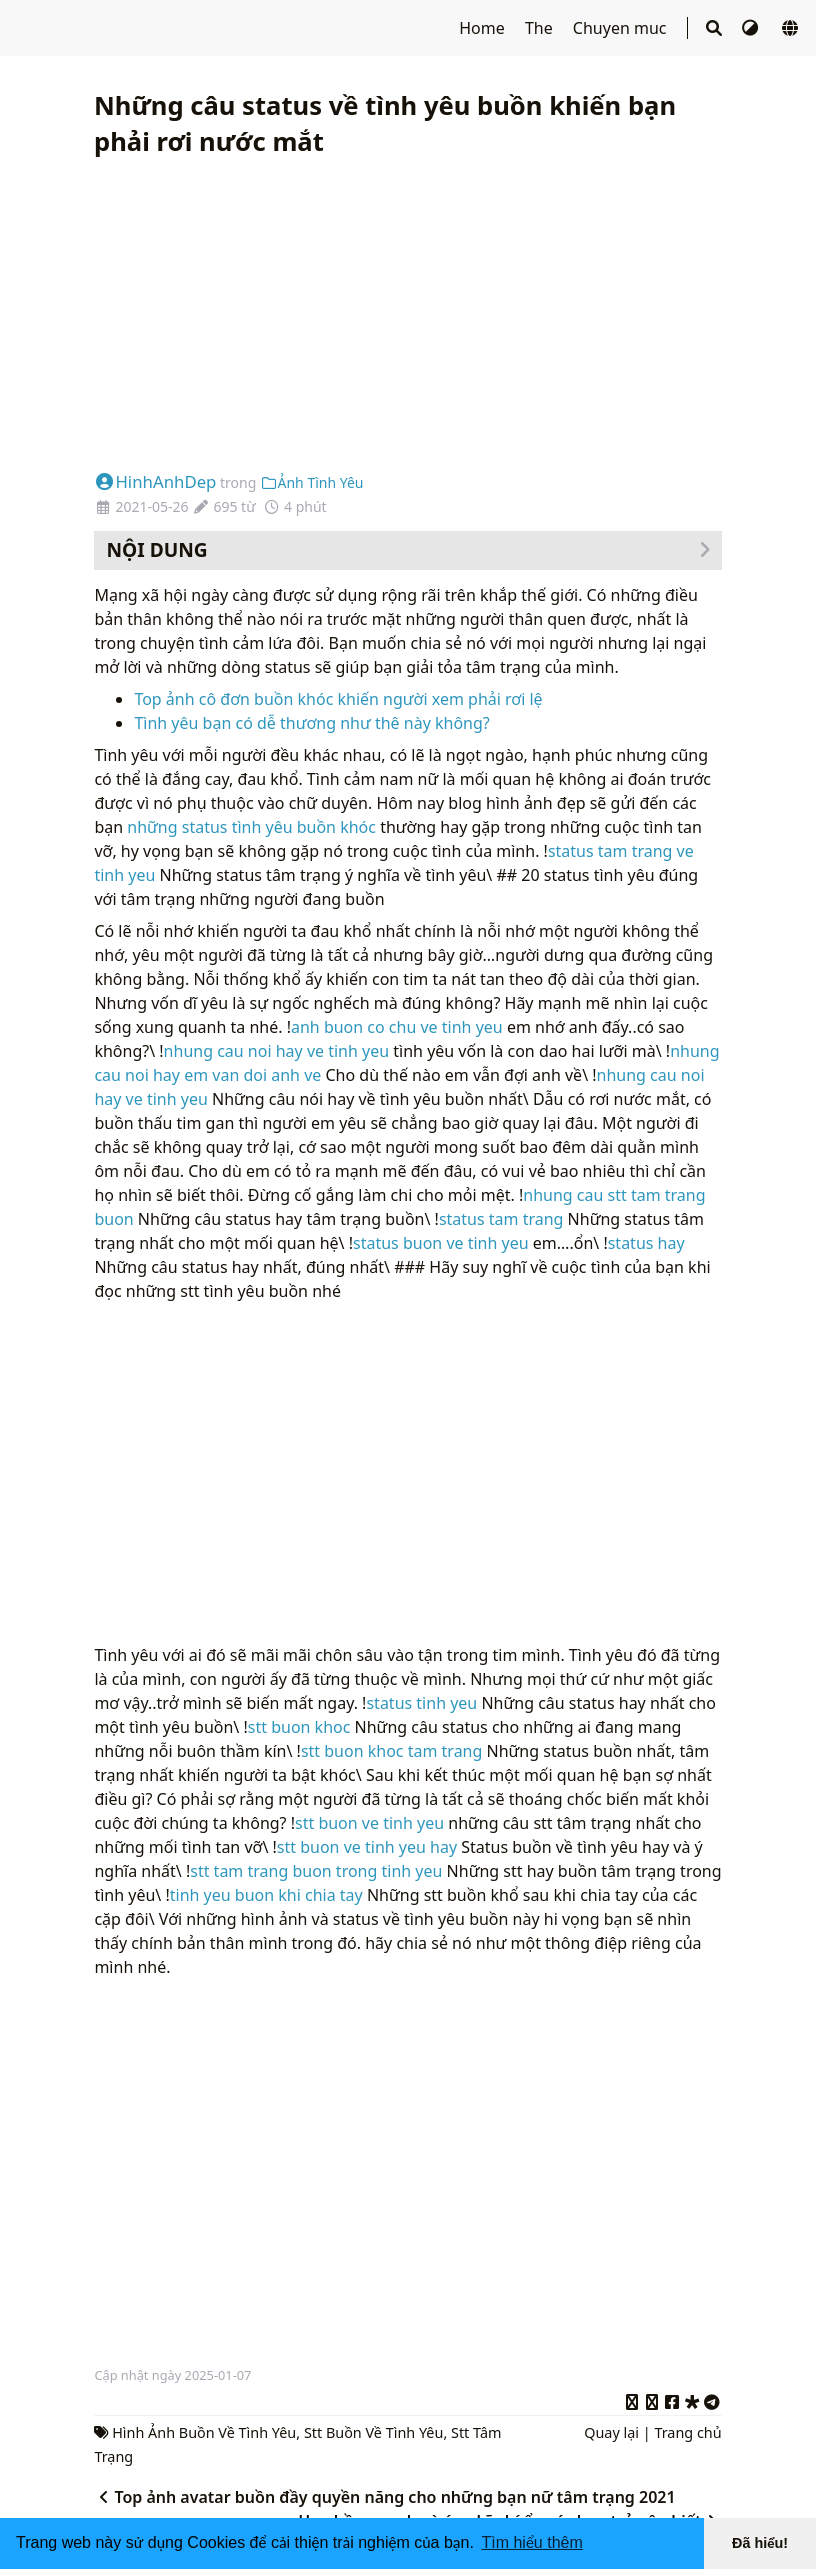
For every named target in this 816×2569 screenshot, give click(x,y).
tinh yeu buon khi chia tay (266, 1895)
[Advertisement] (407, 315)
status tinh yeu (421, 1703)
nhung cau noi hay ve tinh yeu (277, 1051)
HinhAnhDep (155, 481)
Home (484, 28)
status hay (646, 1243)
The (541, 28)
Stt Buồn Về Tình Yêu (374, 2432)
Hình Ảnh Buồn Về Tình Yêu (204, 2432)
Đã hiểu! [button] (760, 2543)
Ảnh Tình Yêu (312, 482)
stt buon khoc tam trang (391, 1751)
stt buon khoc (299, 1727)
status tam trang (501, 1219)
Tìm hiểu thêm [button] (531, 2542)
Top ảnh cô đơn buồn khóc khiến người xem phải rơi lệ (338, 699)
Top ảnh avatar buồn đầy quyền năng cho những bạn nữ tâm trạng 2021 (384, 2497)
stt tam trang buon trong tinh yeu (318, 1871)
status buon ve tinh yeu (441, 1243)
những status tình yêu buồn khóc (251, 827)
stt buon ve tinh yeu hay (367, 1847)
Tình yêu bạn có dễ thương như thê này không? (311, 723)
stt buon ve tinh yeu (369, 1823)
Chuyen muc (622, 28)
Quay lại (611, 2432)
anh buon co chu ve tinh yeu (397, 1027)
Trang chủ (687, 2432)
